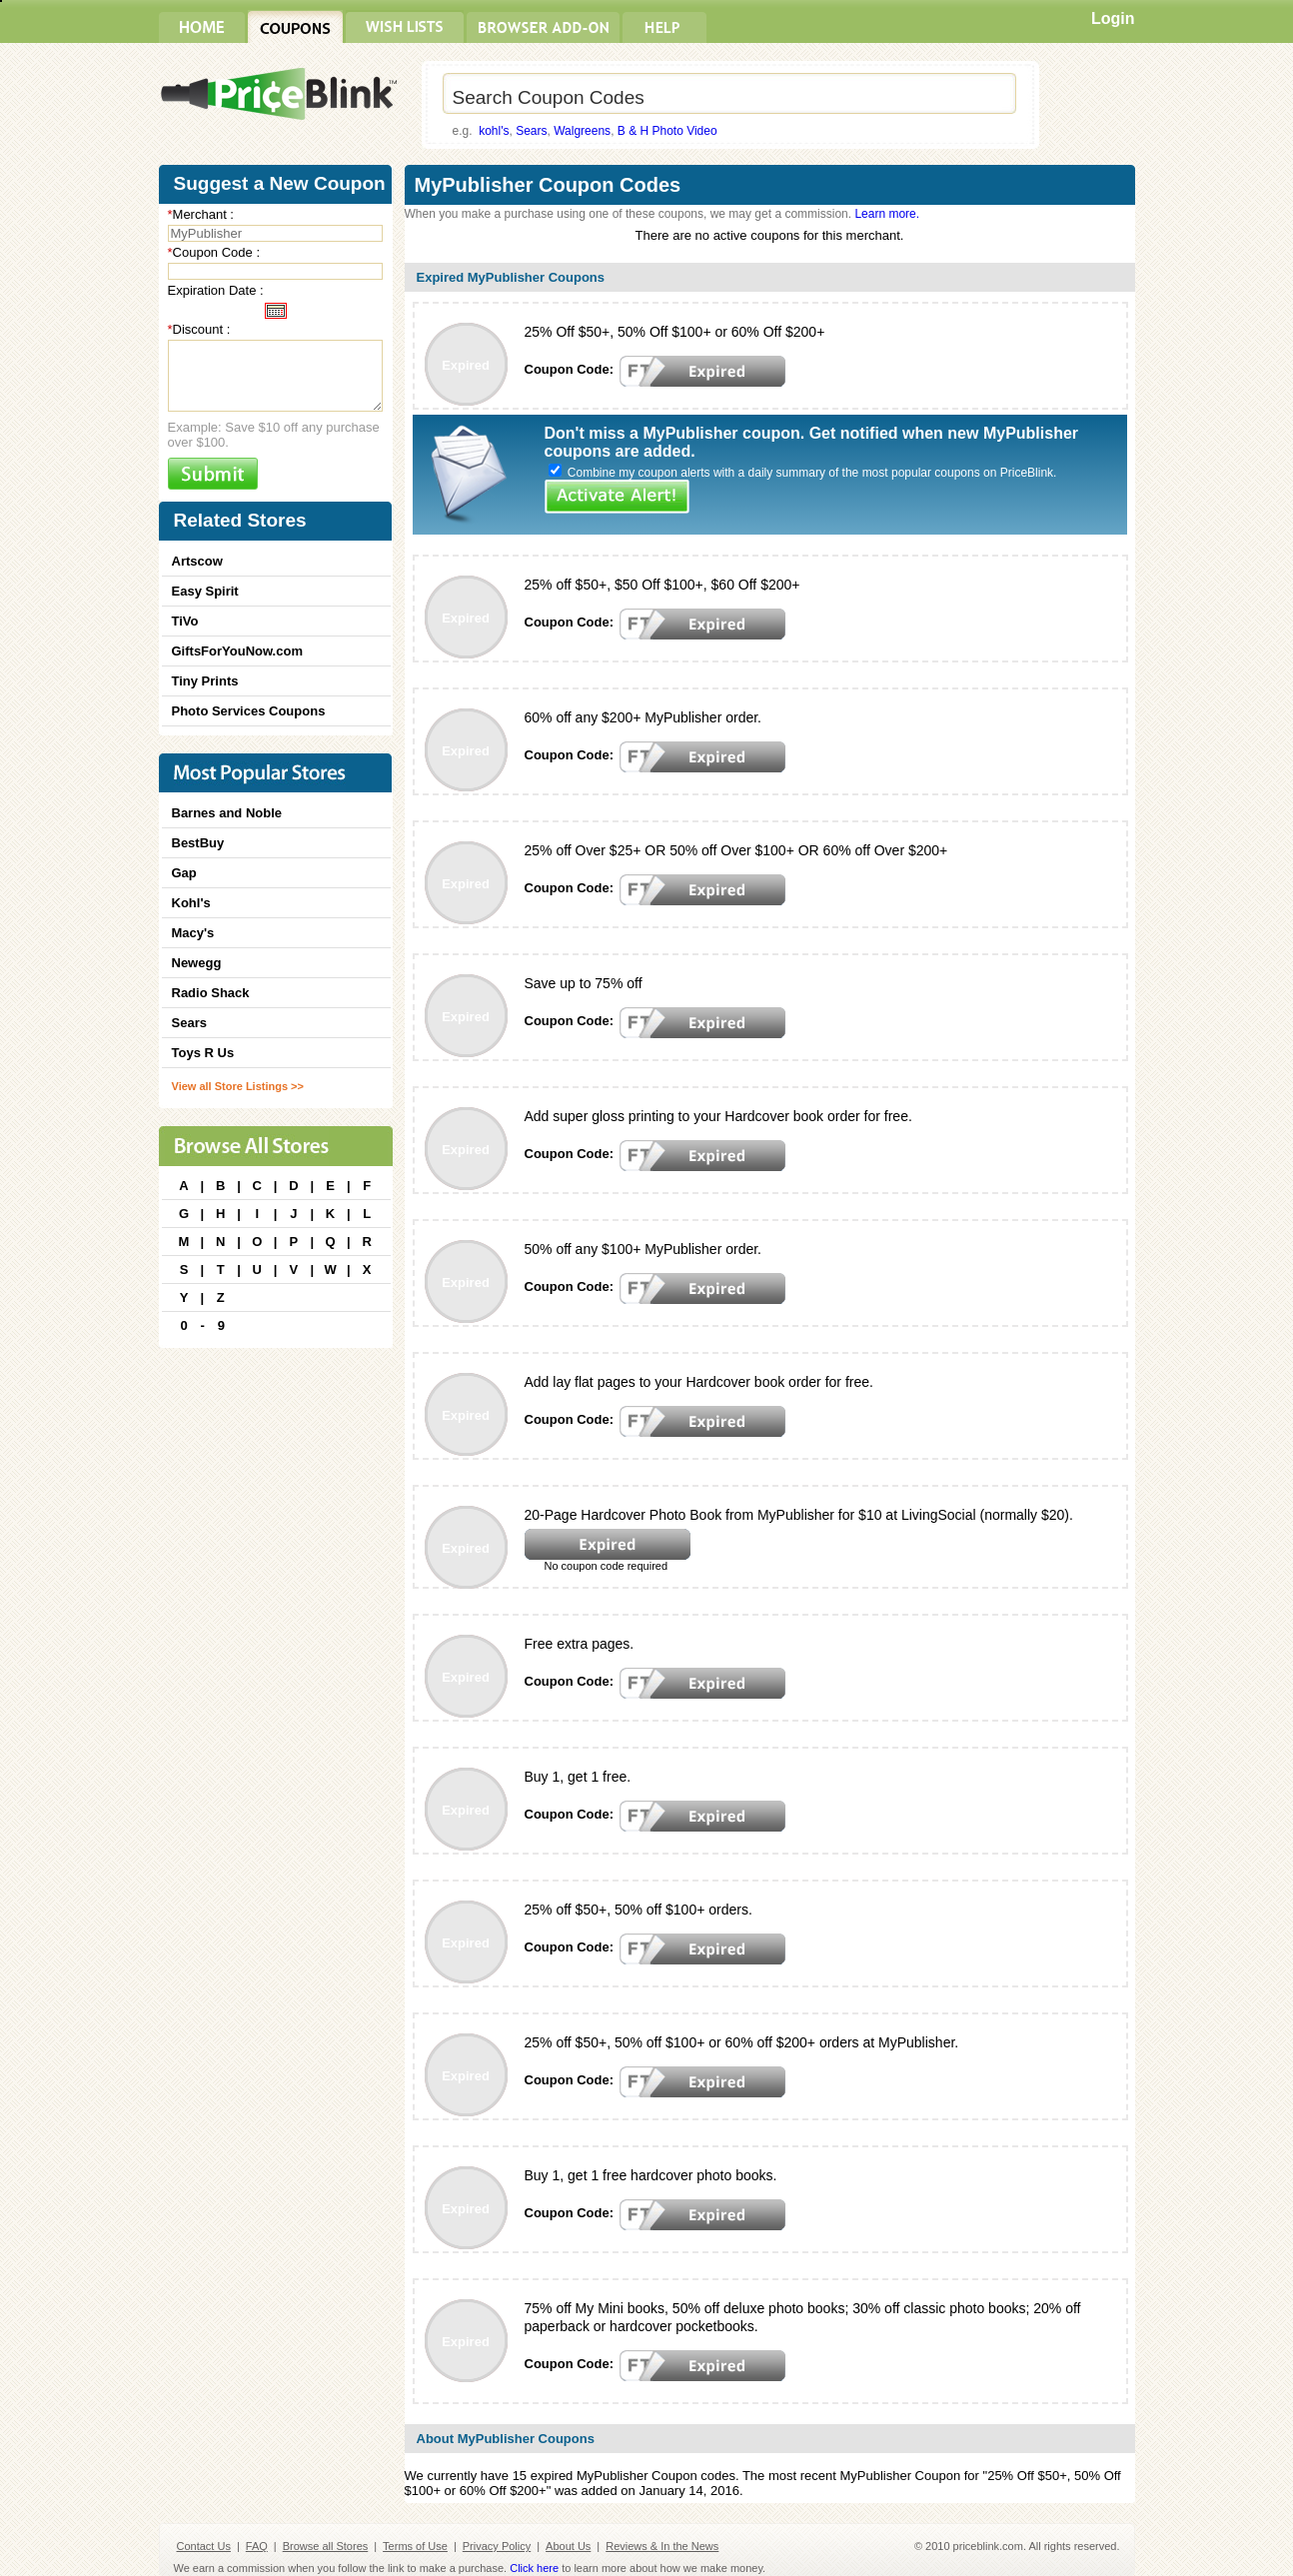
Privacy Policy (497, 2546)
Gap (184, 872)
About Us (568, 2546)
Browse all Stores (326, 2546)
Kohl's (191, 902)
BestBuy (198, 842)
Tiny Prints (205, 680)
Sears (531, 131)
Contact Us (204, 2546)
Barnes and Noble (227, 812)
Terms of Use (415, 2546)
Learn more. (886, 214)
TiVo (185, 621)
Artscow (197, 561)
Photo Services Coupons (249, 710)
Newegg (197, 962)
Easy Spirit (205, 591)
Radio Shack (211, 992)
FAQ (257, 2546)
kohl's (494, 131)
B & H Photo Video (667, 131)
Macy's (193, 932)
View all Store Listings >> (238, 1086)
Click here (534, 2568)
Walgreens (582, 131)
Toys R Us (203, 1052)
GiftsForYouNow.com (237, 651)
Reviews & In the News (662, 2546)
